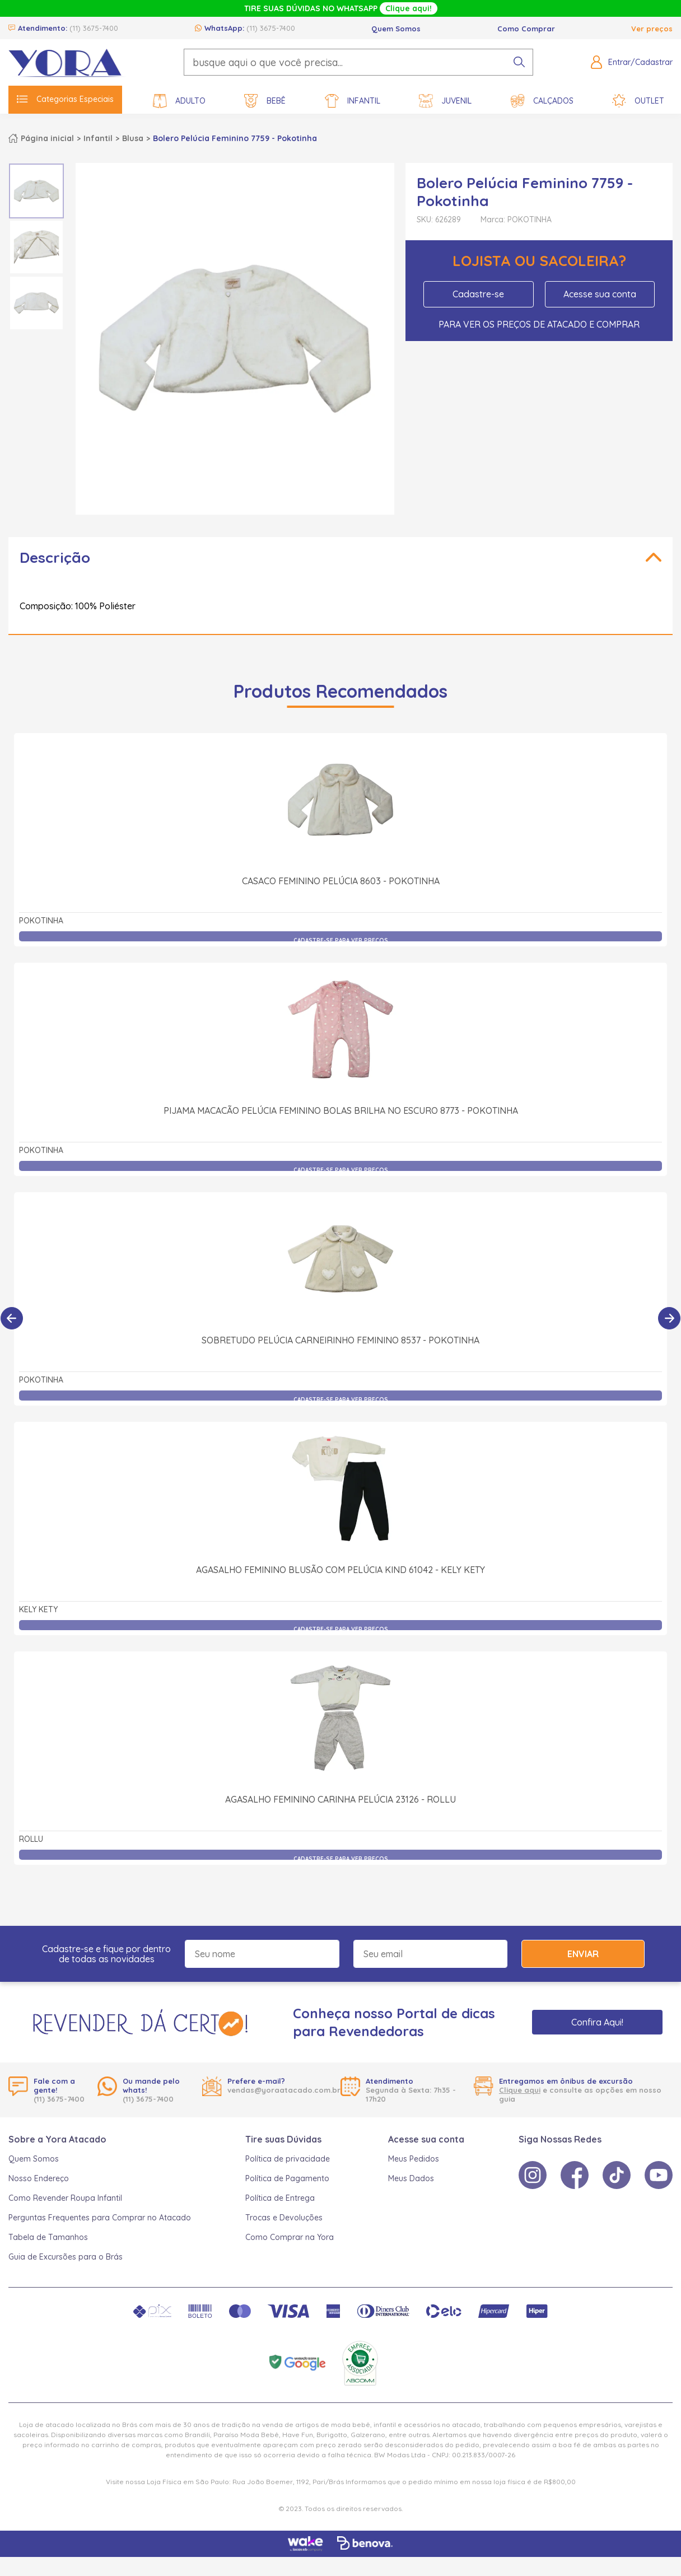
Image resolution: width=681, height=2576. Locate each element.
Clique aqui (519, 2089)
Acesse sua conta (599, 294)
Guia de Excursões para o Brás (65, 2257)
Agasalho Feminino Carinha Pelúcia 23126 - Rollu (340, 1799)
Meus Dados (411, 2178)
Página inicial (47, 138)
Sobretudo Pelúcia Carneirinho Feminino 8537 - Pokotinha (340, 1340)
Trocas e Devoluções (284, 2218)
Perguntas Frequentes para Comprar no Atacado (99, 2218)
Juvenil (445, 101)
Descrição (55, 557)
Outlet (638, 101)
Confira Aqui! (597, 2022)
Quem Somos (396, 28)
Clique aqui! (408, 8)
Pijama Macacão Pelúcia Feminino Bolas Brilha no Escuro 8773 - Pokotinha (341, 1110)
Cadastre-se (478, 294)
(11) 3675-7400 (93, 28)
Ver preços (652, 28)
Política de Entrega (280, 2198)
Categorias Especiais (65, 99)
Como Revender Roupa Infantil (65, 2198)
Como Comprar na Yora (289, 2237)
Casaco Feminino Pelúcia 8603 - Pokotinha (341, 880)
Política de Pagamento (287, 2178)
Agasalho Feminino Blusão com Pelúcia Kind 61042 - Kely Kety (340, 1569)
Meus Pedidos (413, 2159)
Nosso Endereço (38, 2178)
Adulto (179, 101)
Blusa (132, 138)
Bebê (265, 101)
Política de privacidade (287, 2159)
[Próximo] (669, 1318)
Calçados (542, 101)
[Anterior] (12, 1318)
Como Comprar (526, 28)
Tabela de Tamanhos (48, 2237)
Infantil (352, 101)
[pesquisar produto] (519, 62)
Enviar (583, 1953)
